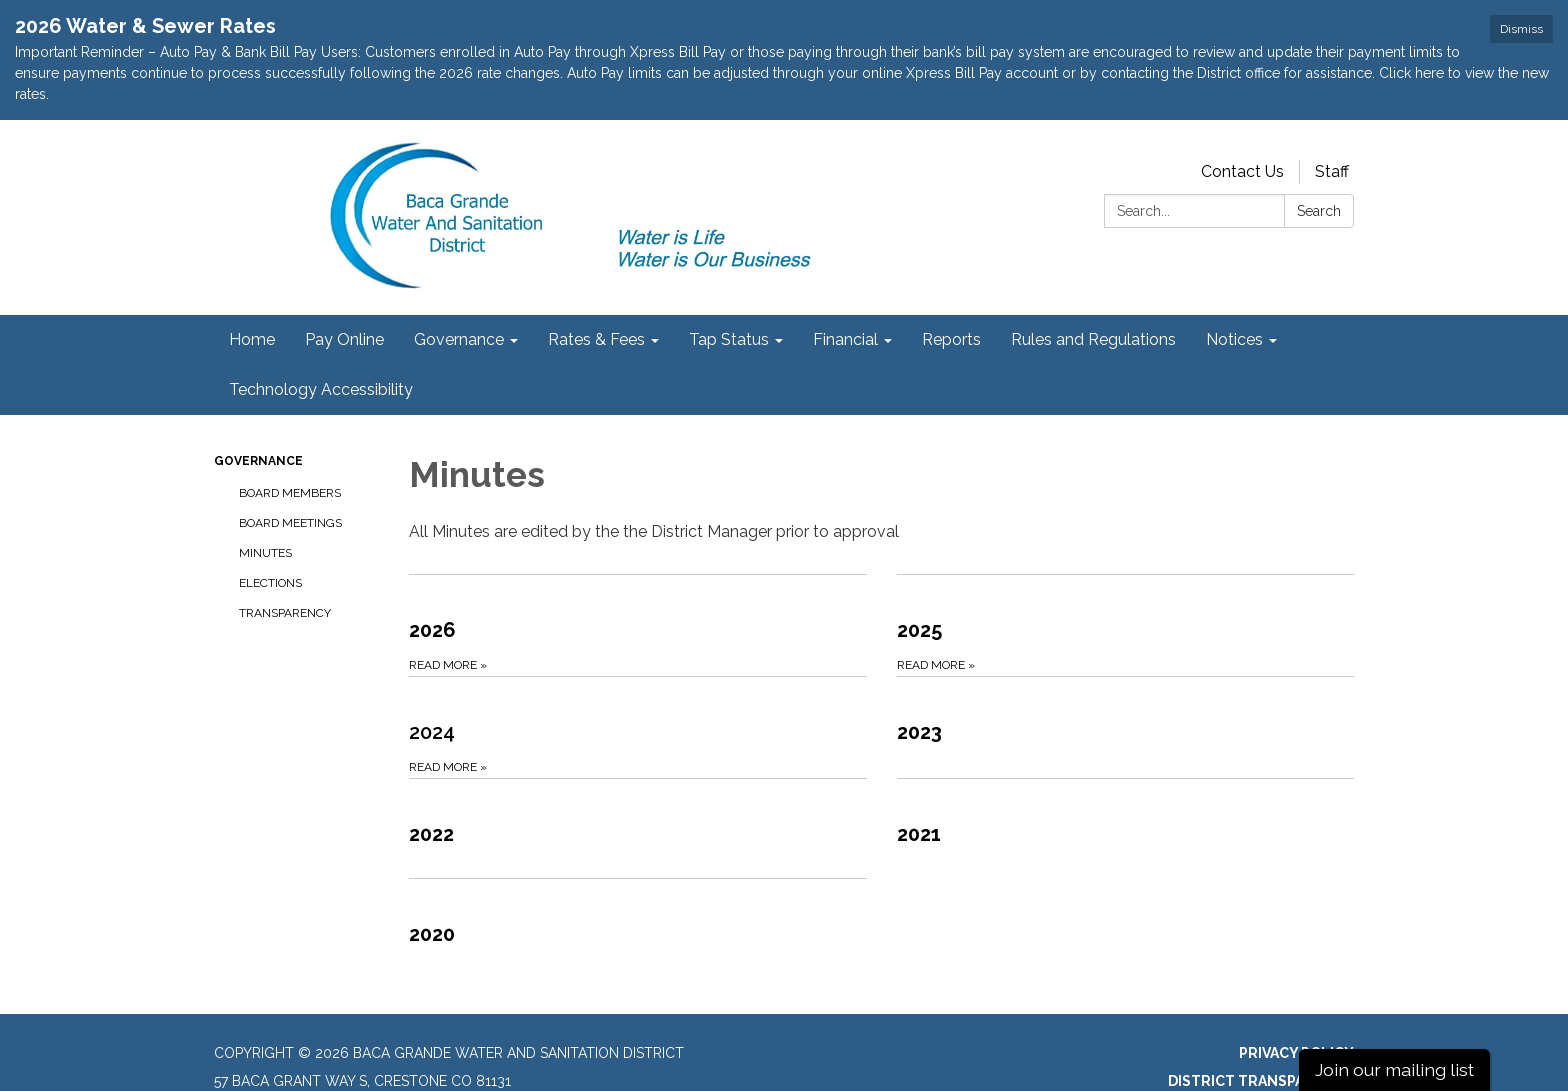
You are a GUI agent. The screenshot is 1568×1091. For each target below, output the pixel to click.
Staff (1332, 124)
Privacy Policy (1296, 1006)
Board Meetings (290, 476)
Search (1319, 164)
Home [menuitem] (252, 292)
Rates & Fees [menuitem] (596, 292)
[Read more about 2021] (1126, 781)
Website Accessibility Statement (1221, 1062)
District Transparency (1261, 1034)
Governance (258, 414)
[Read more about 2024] (638, 680)
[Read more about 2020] (638, 881)
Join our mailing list (1394, 1069)
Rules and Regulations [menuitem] (1093, 292)
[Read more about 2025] (1126, 578)
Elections (270, 536)
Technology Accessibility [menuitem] (321, 342)
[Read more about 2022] (638, 781)
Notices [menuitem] (1234, 292)
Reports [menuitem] (951, 292)
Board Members (290, 446)
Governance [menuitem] (459, 292)
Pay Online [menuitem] (344, 292)
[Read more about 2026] (638, 578)
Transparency (285, 566)
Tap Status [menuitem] (729, 292)
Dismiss (1521, 29)
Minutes (265, 506)
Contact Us (1242, 124)
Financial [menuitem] (845, 292)
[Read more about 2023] (1126, 680)
